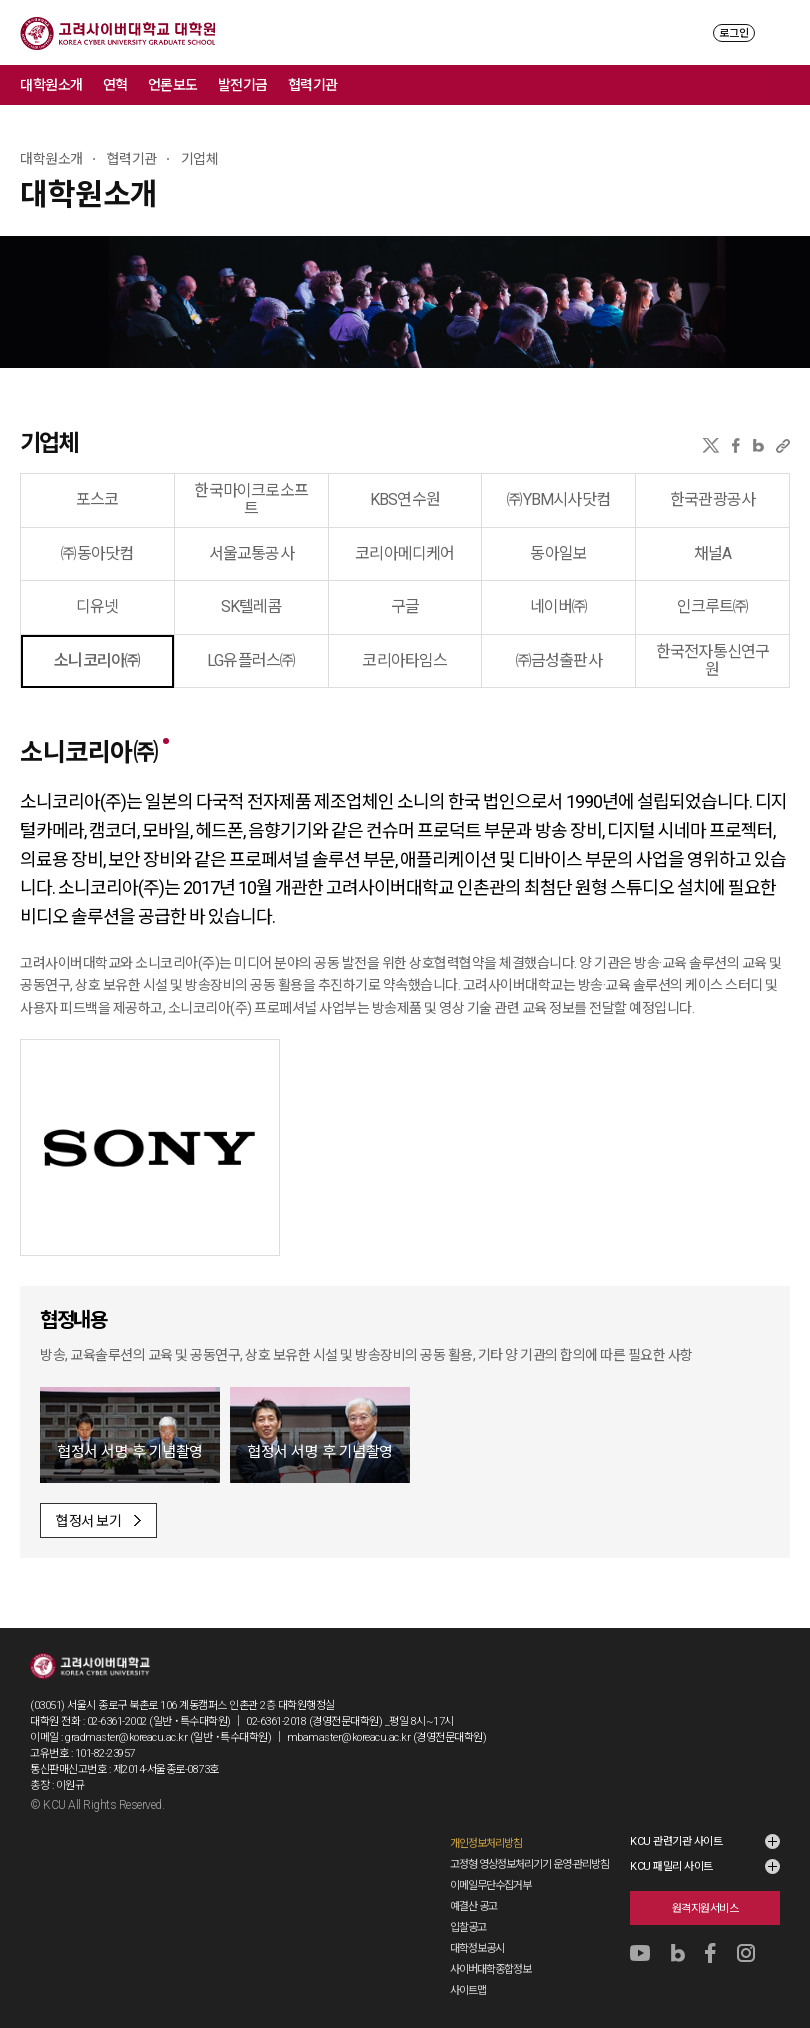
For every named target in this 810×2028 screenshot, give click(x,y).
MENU (780, 32)
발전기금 (243, 85)
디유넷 (97, 606)
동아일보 (558, 553)
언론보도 (173, 85)
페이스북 (736, 445)
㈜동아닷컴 (97, 553)
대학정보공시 (477, 1948)
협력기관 (313, 85)
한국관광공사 (712, 499)
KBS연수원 (405, 499)
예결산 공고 (473, 1906)
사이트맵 (468, 1990)
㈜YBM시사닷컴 (558, 499)
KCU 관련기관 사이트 (676, 1841)
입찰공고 (468, 1927)
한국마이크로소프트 (251, 499)
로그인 (734, 33)
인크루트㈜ (713, 606)
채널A (713, 553)
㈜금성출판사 (559, 660)
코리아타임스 (404, 660)
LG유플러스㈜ (251, 660)
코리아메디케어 (404, 553)
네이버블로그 (758, 445)
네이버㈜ (559, 606)
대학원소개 (51, 85)
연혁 (115, 85)
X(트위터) (710, 445)
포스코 (97, 499)
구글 (405, 606)
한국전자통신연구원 (713, 660)
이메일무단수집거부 (490, 1885)
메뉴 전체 (790, 85)
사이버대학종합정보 (490, 1969)
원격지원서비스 (705, 1908)
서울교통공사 (251, 553)
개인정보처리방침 (486, 1843)
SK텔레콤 (251, 606)
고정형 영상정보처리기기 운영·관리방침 (529, 1864)
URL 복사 (783, 445)
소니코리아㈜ (97, 660)
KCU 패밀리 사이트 (671, 1866)
